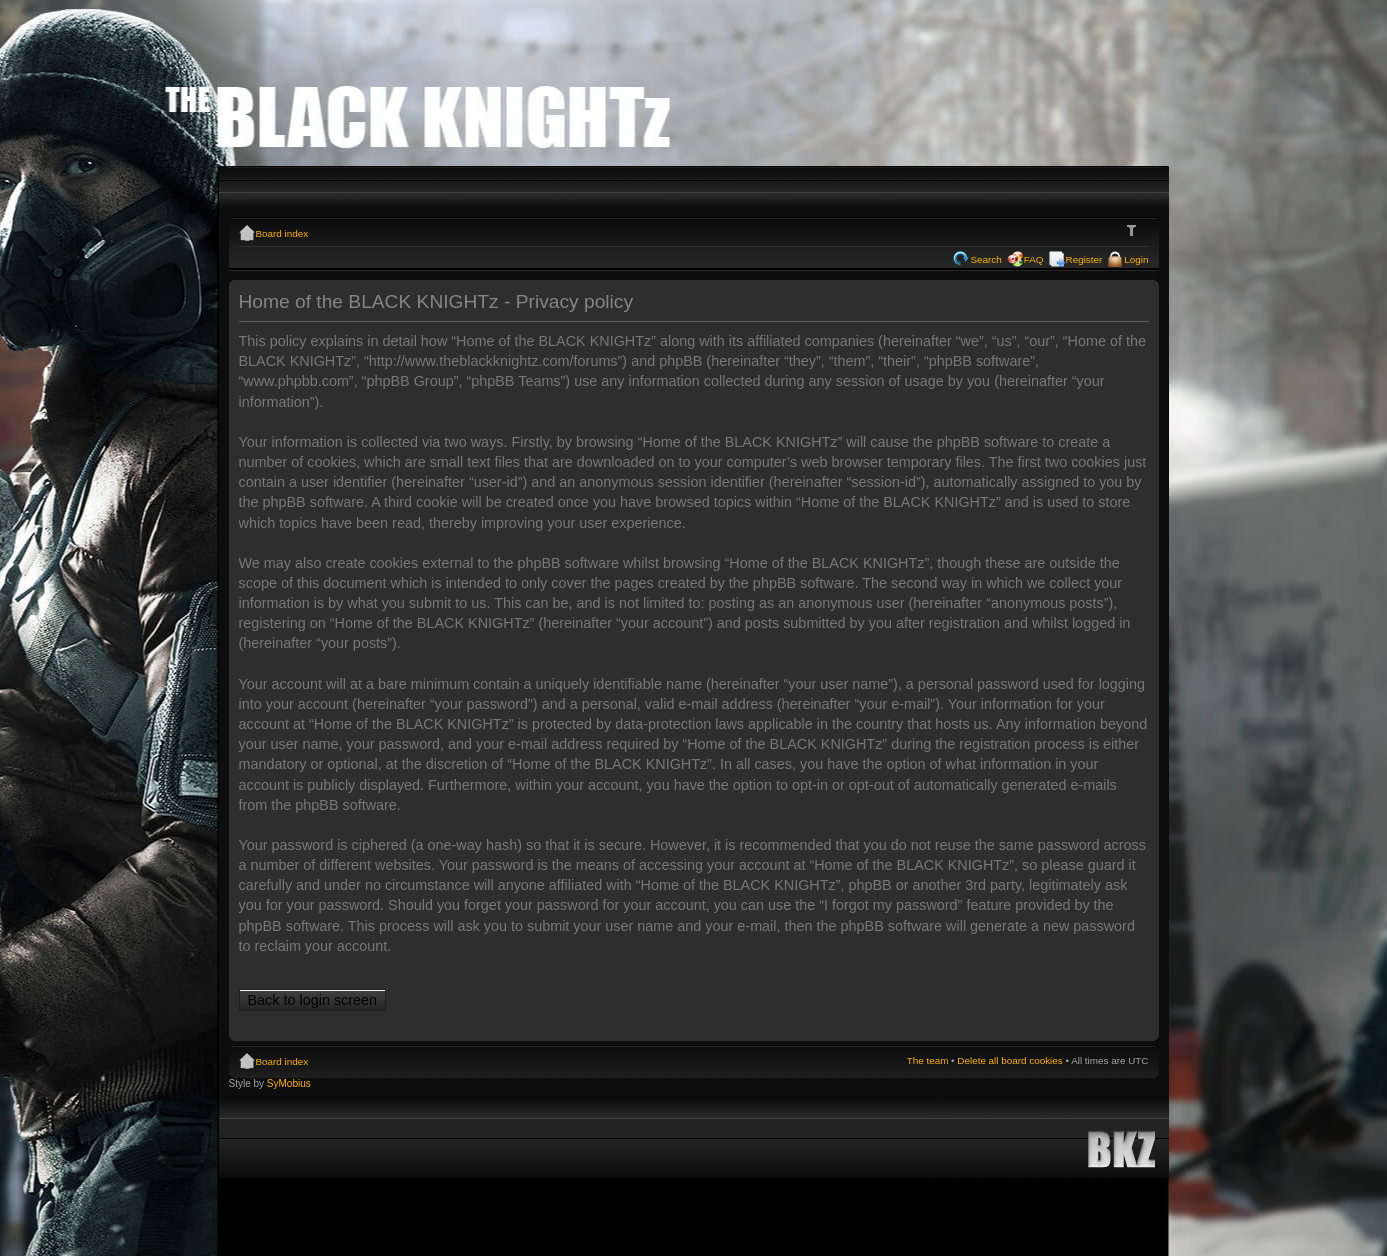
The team (928, 1060)
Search (985, 259)
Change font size (1134, 231)
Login (1136, 259)
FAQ (1034, 259)
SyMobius (289, 1083)
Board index (282, 233)
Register (1084, 259)
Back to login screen (313, 1000)
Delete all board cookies (1009, 1060)
